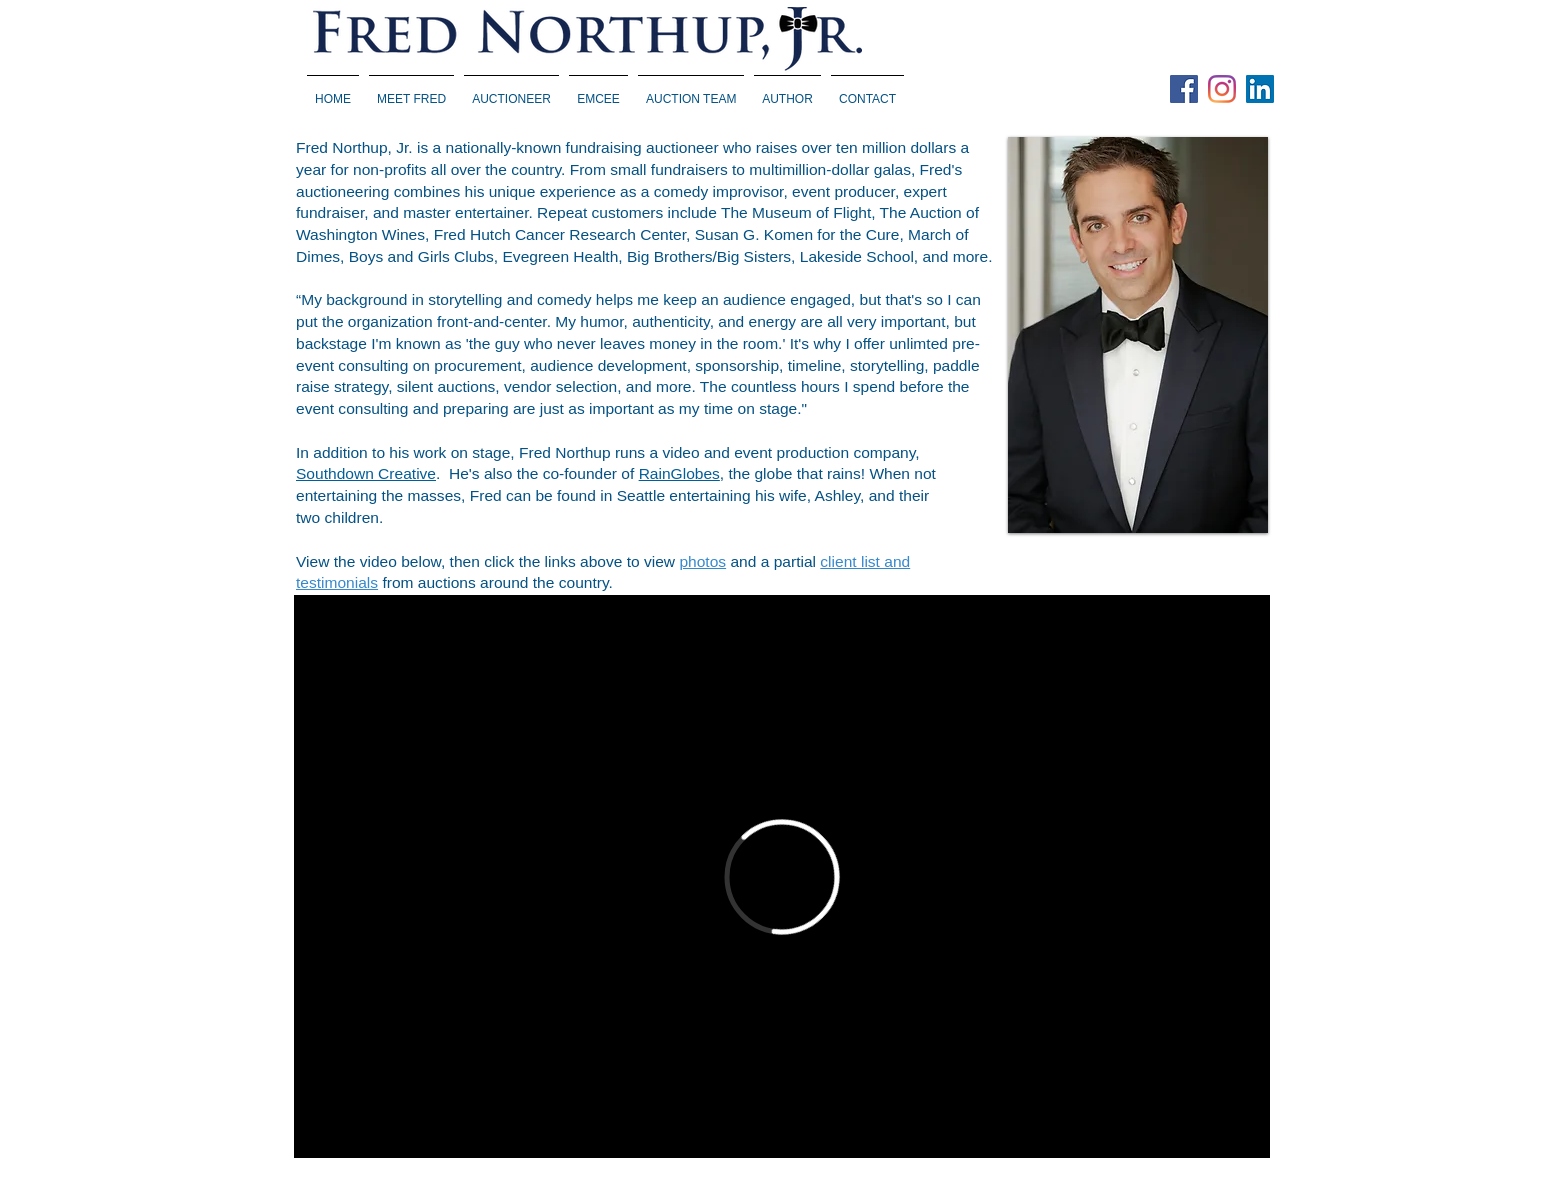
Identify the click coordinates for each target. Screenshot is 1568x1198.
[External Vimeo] (782, 876)
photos (702, 561)
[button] (511, 90)
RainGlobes (679, 473)
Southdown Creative (366, 473)
